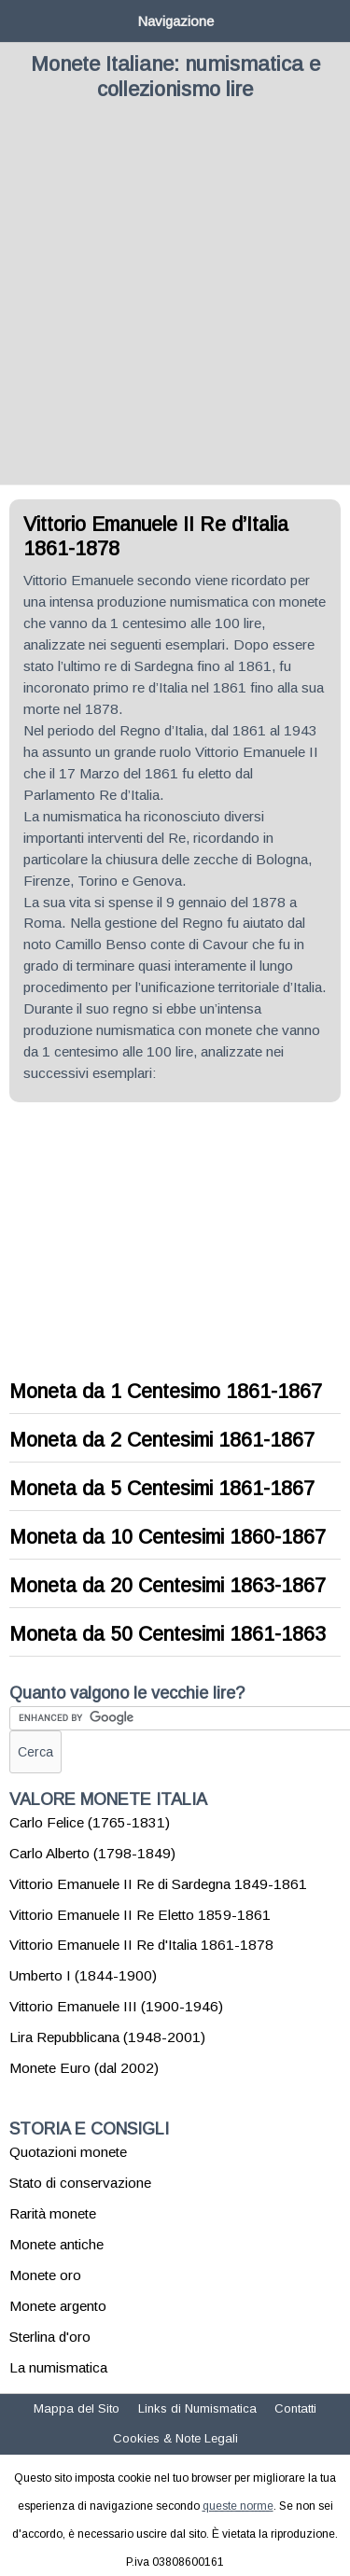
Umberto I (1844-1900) (83, 1975)
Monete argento (57, 2306)
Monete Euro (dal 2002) (84, 2068)
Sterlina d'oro (50, 2337)
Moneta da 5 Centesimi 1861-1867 (162, 1488)
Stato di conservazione (80, 2183)
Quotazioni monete (68, 2152)
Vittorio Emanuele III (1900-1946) (116, 2006)
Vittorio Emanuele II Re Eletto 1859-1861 (140, 1915)
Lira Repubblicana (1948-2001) (107, 2037)
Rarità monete (52, 2213)
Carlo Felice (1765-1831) (89, 1822)
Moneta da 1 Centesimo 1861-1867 (165, 1391)
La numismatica (58, 2367)
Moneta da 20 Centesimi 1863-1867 (167, 1586)
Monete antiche (56, 2244)
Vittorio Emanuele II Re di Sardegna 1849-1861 (158, 1884)
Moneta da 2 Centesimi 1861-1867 (162, 1440)
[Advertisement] (175, 300)
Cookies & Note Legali (175, 2438)
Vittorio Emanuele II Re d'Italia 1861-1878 (141, 1945)
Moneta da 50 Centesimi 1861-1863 (167, 1634)
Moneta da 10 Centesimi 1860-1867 (167, 1537)
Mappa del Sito (76, 2408)
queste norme (238, 2506)
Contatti (295, 2408)
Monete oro (45, 2275)
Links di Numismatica (197, 2408)
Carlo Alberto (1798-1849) (92, 1853)
